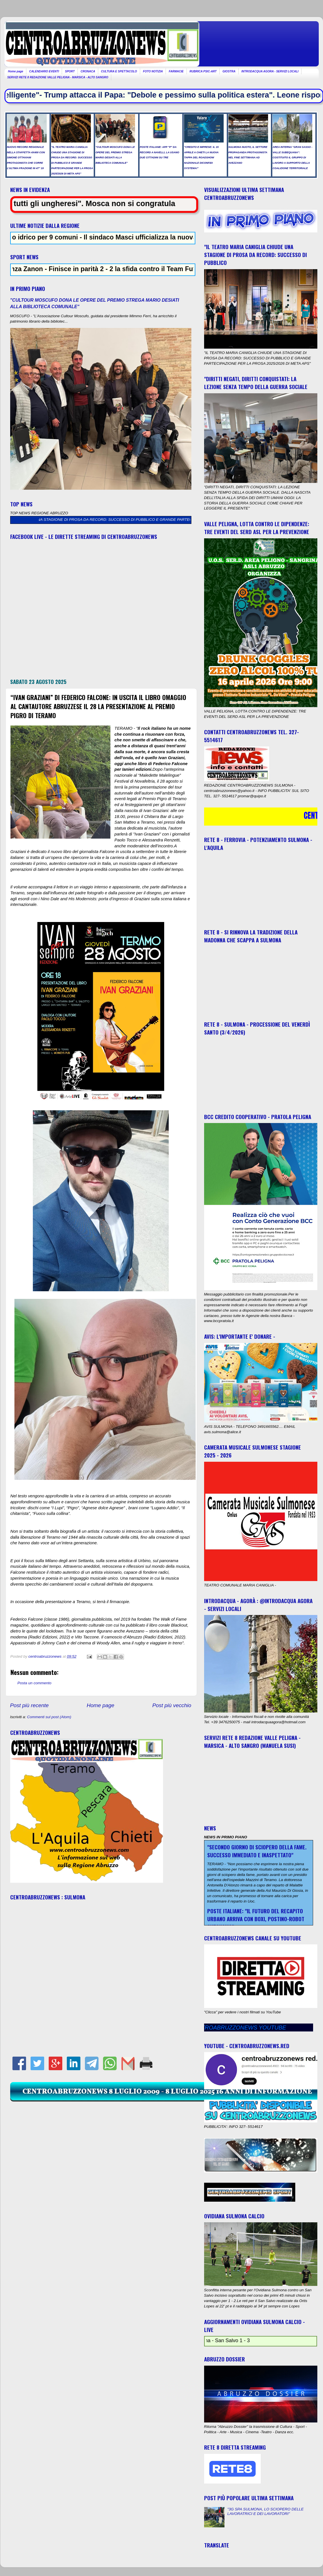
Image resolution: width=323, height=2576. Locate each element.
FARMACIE (176, 71)
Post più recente (29, 1705)
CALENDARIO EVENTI (44, 71)
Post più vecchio (171, 1705)
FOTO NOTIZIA (153, 71)
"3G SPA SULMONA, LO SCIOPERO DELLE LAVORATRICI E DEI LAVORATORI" (265, 2511)
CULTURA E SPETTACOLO (119, 71)
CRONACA (88, 71)
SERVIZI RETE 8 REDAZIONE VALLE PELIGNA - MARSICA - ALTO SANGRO (57, 77)
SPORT (69, 71)
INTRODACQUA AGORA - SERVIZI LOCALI (270, 71)
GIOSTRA (229, 71)
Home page (15, 71)
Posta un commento (35, 1683)
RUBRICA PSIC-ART (203, 71)
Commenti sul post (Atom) (49, 1717)
